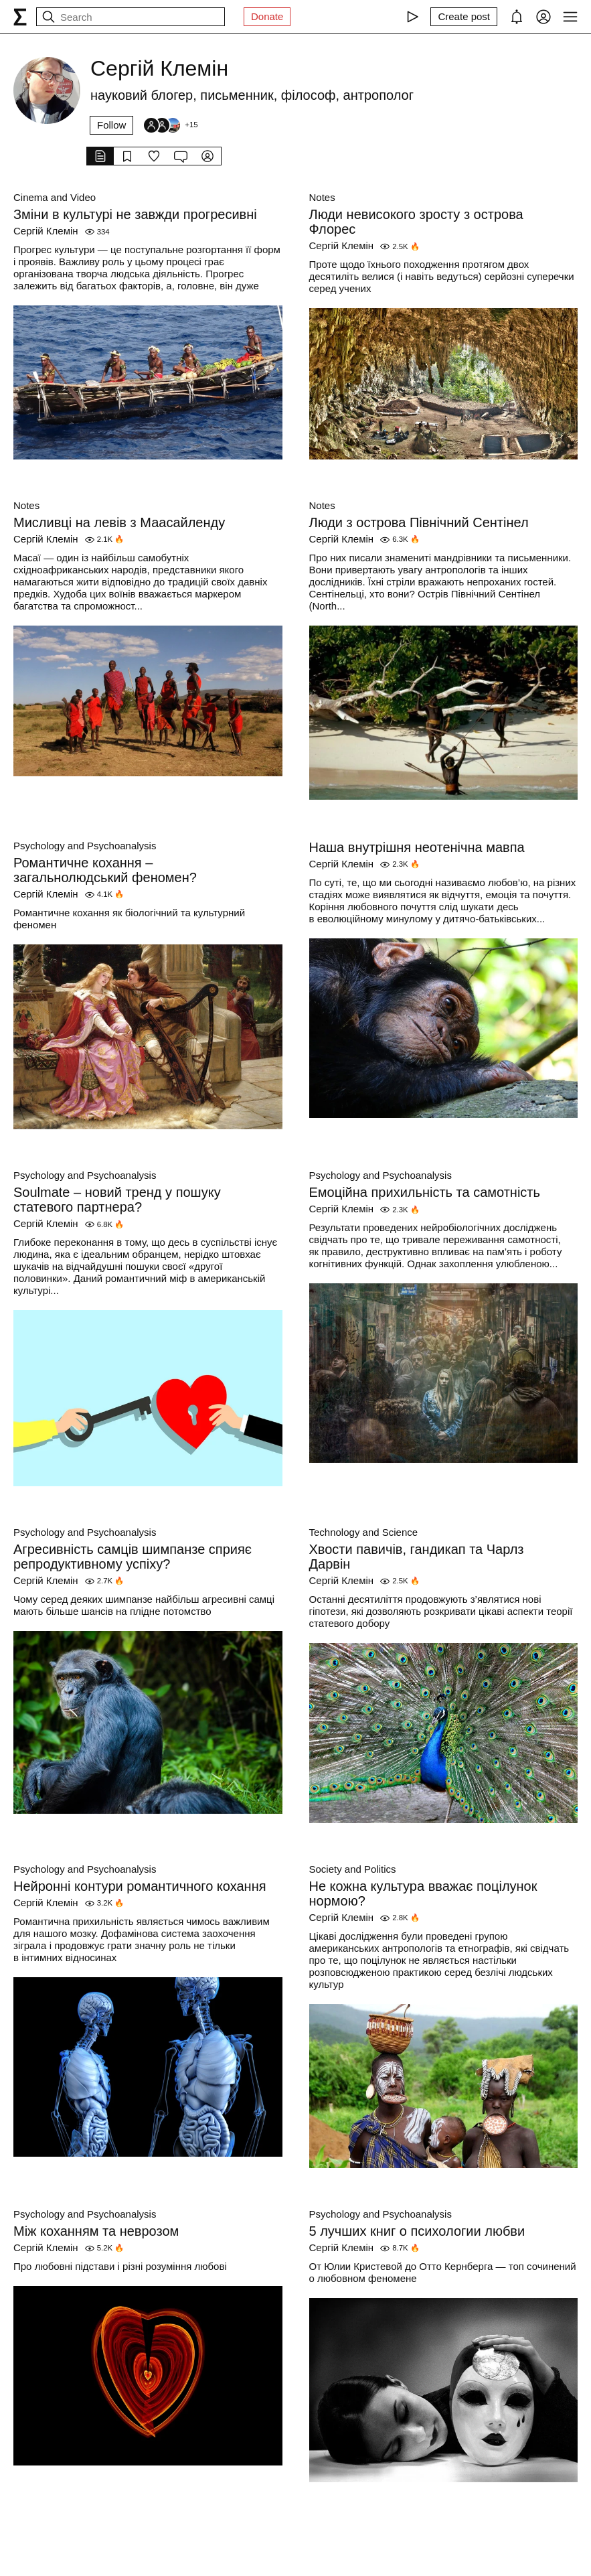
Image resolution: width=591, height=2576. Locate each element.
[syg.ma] (20, 16)
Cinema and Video (54, 197)
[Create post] (464, 16)
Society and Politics (352, 1869)
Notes (322, 197)
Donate (267, 16)
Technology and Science (363, 1532)
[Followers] (170, 125)
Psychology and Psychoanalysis (84, 845)
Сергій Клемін (45, 230)
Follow (111, 125)
